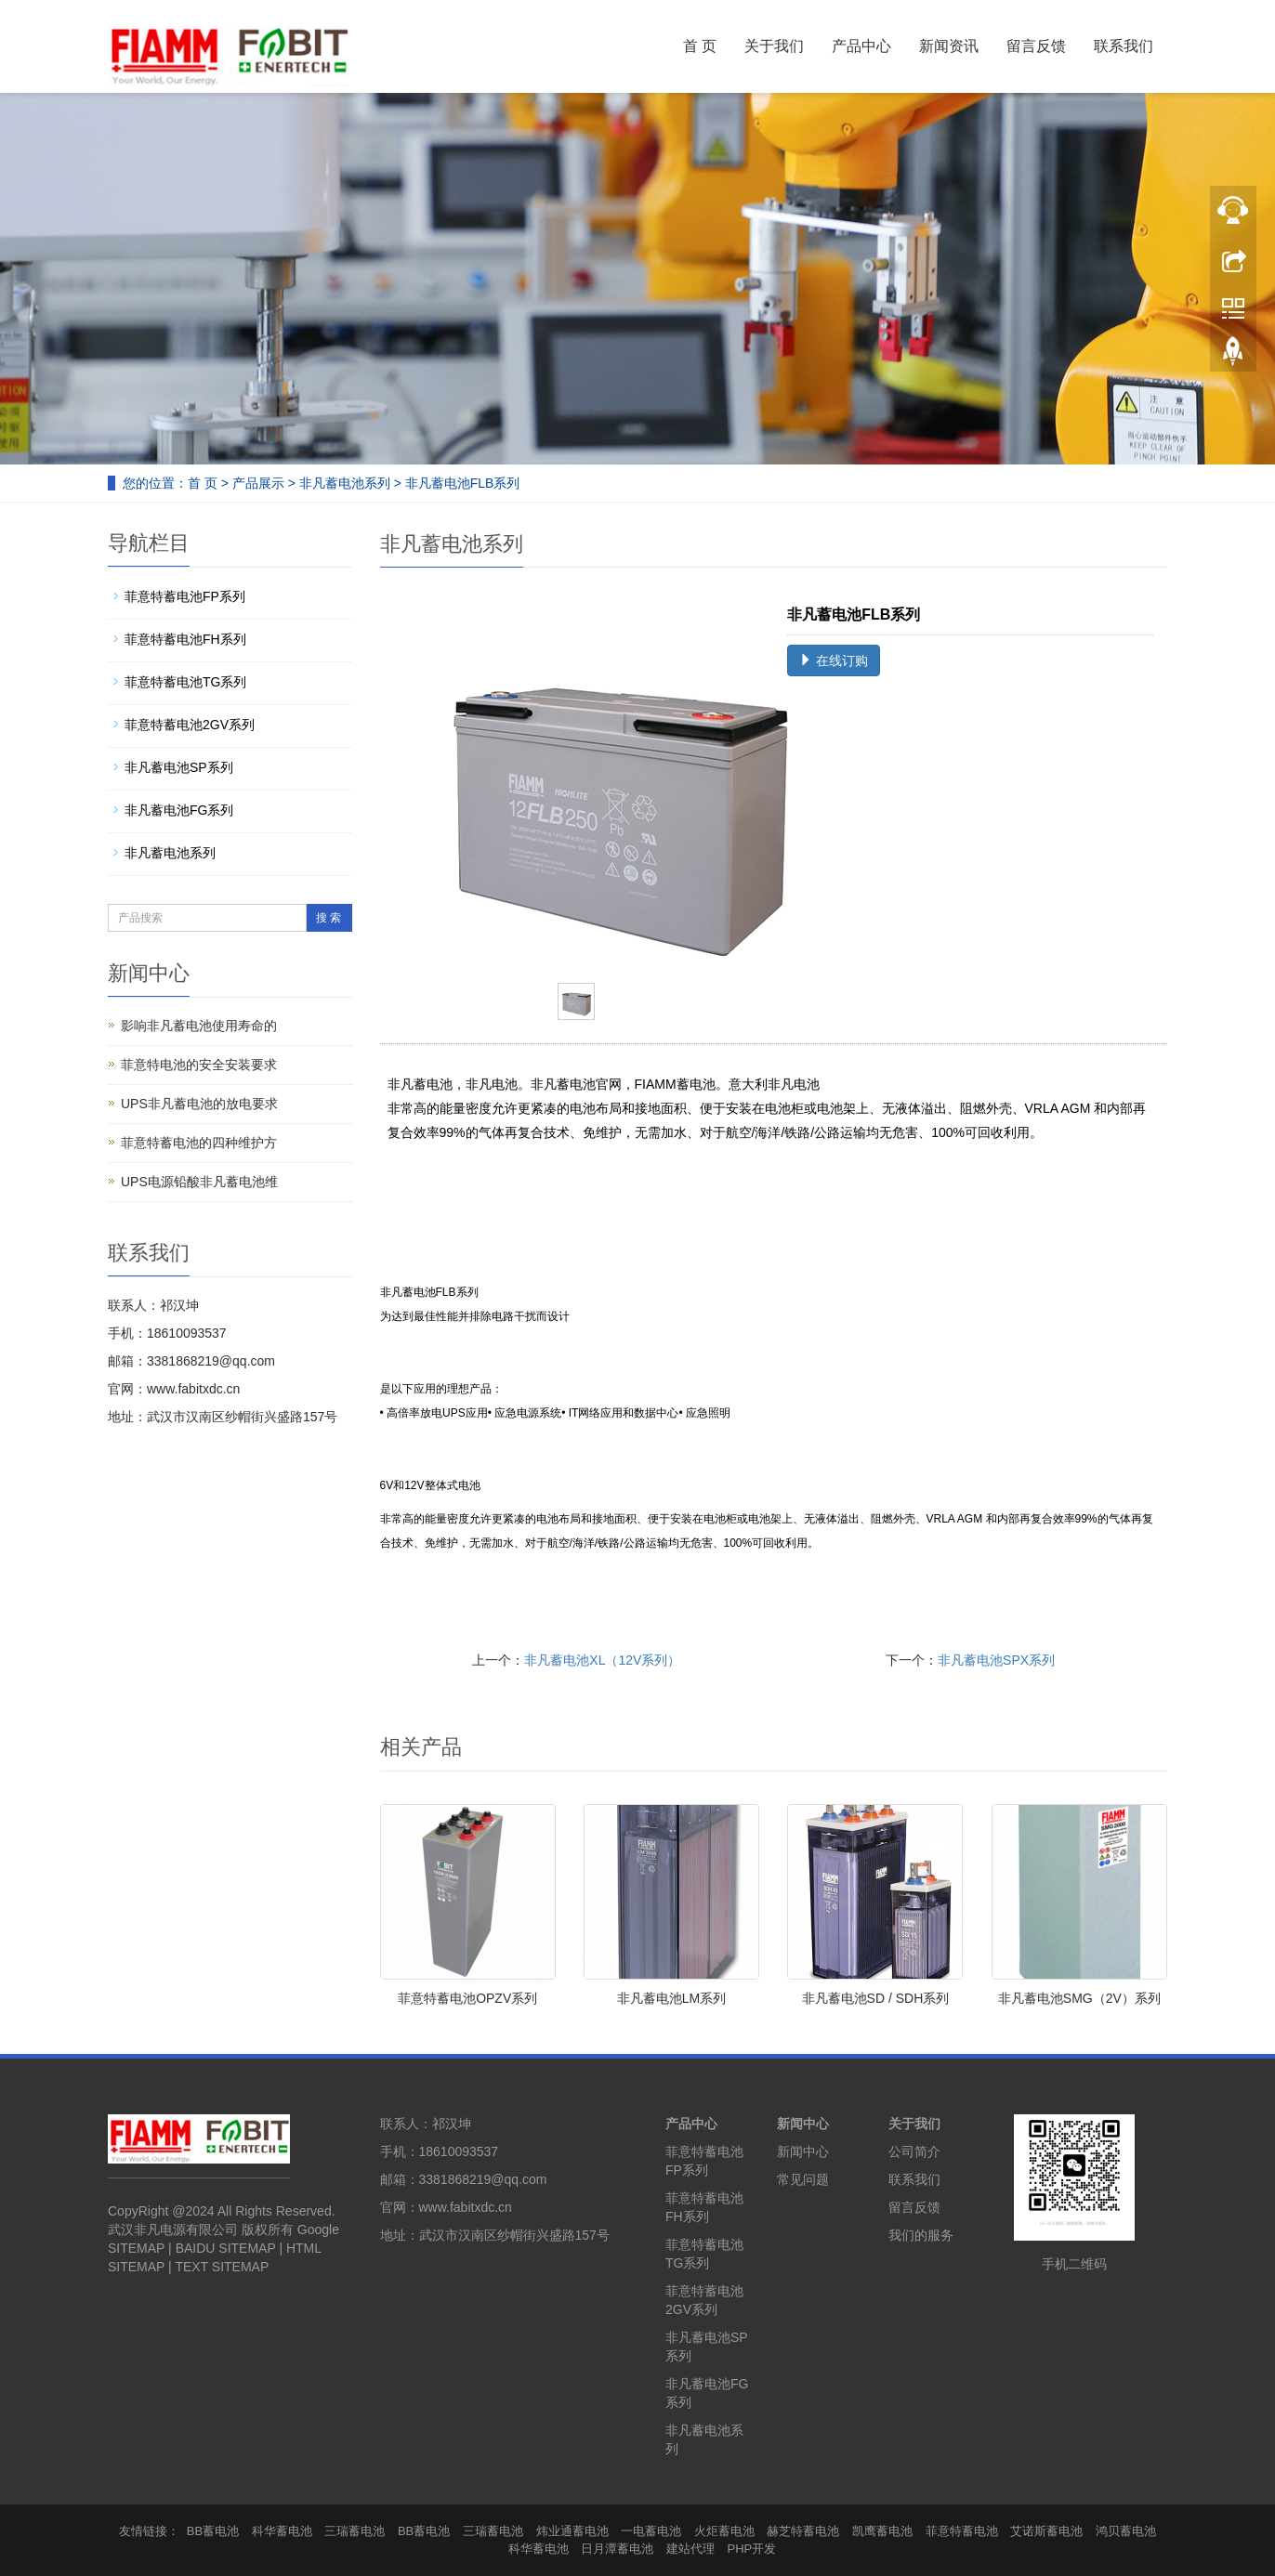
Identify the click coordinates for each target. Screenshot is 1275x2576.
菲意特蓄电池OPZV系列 (467, 1998)
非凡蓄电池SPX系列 (996, 1660)
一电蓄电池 (651, 2531)
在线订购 (833, 660)
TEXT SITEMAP (222, 2266)
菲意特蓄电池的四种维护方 (199, 1142)
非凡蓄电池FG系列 (179, 810)
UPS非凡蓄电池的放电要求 (199, 1103)
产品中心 (861, 46)
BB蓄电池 (213, 2531)
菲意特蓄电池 (962, 2531)
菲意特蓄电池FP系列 (185, 596)
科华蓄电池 (282, 2531)
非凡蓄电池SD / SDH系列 (876, 1998)
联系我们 (1123, 46)
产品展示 (258, 483)
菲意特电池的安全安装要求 (199, 1064)
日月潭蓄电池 (617, 2549)
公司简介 (914, 2151)
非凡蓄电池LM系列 (671, 1998)
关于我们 (774, 46)
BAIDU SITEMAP (226, 2248)
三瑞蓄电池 (354, 2531)
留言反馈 (1036, 46)
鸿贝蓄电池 (1126, 2531)
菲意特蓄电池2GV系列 (190, 724)
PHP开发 (752, 2549)
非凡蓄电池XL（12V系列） (602, 1660)
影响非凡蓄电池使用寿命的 (199, 1025)
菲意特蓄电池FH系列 (185, 639)
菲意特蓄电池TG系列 (185, 681)
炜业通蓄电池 (572, 2531)
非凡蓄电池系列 (344, 483)
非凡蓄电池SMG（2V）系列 (1079, 1998)
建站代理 (690, 2549)
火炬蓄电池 (724, 2531)
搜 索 (328, 917)
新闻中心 (803, 2123)
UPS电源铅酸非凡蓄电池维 (199, 1181)
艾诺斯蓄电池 (1046, 2531)
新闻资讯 (949, 46)
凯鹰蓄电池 (882, 2531)
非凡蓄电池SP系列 (179, 767)
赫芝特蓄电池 (803, 2531)
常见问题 (803, 2179)
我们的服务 (920, 2235)
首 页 (699, 46)
